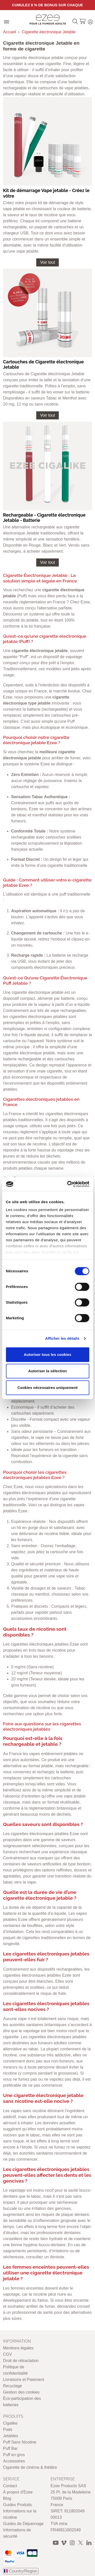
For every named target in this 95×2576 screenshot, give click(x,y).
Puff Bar (10, 2448)
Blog (7, 2498)
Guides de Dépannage (23, 2523)
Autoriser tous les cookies (47, 1354)
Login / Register (90, 21)
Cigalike (10, 2423)
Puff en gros (14, 2455)
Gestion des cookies (21, 2392)
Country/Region (23, 2571)
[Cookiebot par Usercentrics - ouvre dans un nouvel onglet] (67, 1184)
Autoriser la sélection (47, 1371)
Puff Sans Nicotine (19, 2442)
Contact (10, 2486)
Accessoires (14, 2461)
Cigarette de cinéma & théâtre (30, 2467)
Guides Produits (17, 2505)
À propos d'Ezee (18, 2492)
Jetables (10, 2436)
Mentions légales (18, 2348)
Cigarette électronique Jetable (49, 32)
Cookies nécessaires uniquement (47, 1387)
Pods (7, 2429)
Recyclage (12, 2386)
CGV (7, 2354)
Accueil (9, 32)
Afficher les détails (62, 1338)
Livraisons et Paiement (23, 2379)
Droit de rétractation (21, 2360)
